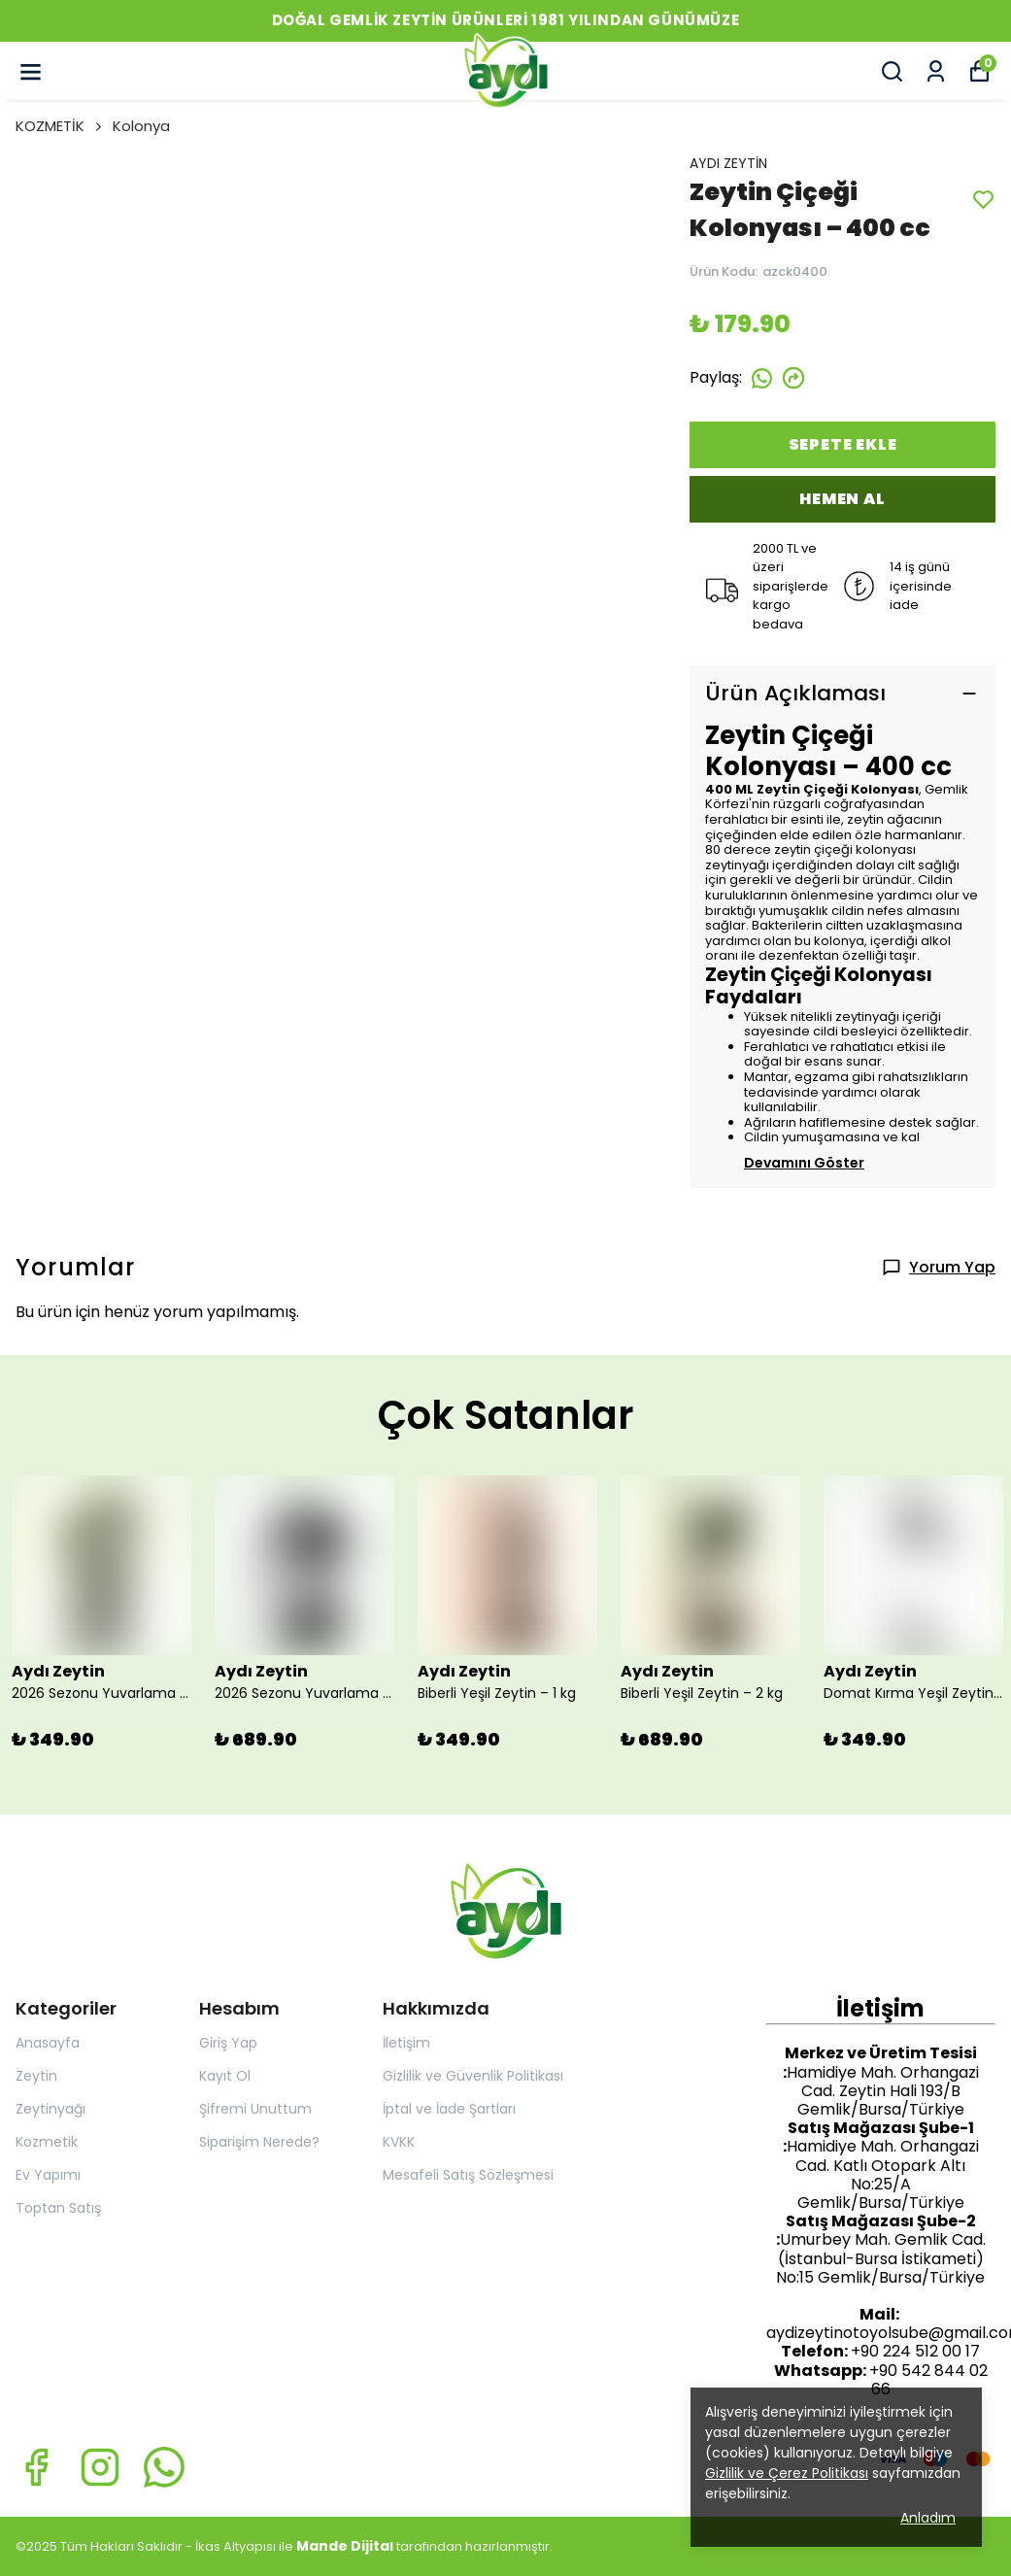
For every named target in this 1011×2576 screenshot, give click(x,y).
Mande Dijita (342, 2546)
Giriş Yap (228, 2042)
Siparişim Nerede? (259, 2142)
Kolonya (141, 126)
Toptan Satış (58, 2208)
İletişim (406, 2042)
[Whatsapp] (164, 2467)
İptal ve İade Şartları (449, 2108)
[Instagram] (100, 2467)
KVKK (399, 2142)
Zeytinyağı (50, 2108)
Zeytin (36, 2075)
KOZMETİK (60, 126)
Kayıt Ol (225, 2075)
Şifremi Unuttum (255, 2108)
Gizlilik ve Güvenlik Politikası (473, 2075)
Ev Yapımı (48, 2175)
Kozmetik (47, 2142)
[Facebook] (36, 2467)
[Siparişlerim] (936, 71)
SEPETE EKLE (843, 444)
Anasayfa (48, 2042)
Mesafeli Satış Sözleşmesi (468, 2175)
